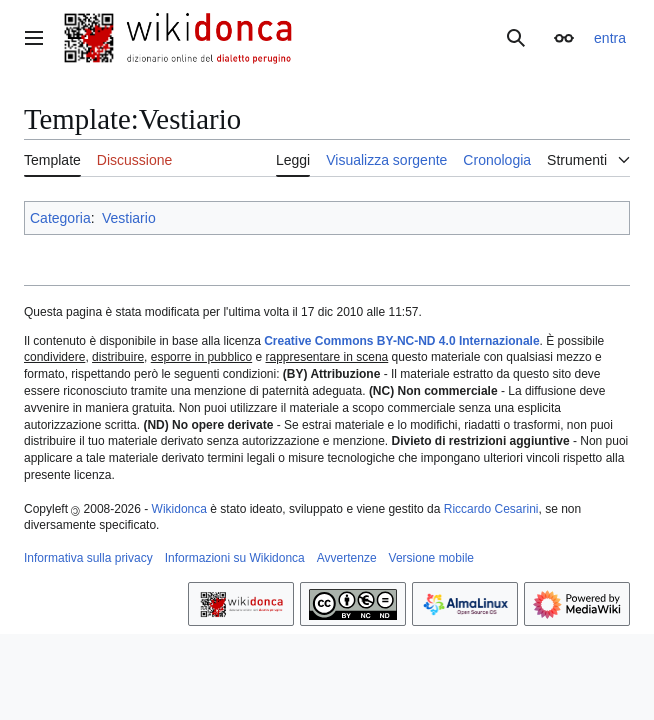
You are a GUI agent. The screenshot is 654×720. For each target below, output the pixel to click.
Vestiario (129, 218)
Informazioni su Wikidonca (235, 558)
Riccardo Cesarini (491, 509)
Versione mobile (431, 558)
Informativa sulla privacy (88, 558)
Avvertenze (347, 558)
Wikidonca (179, 509)
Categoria (60, 218)
